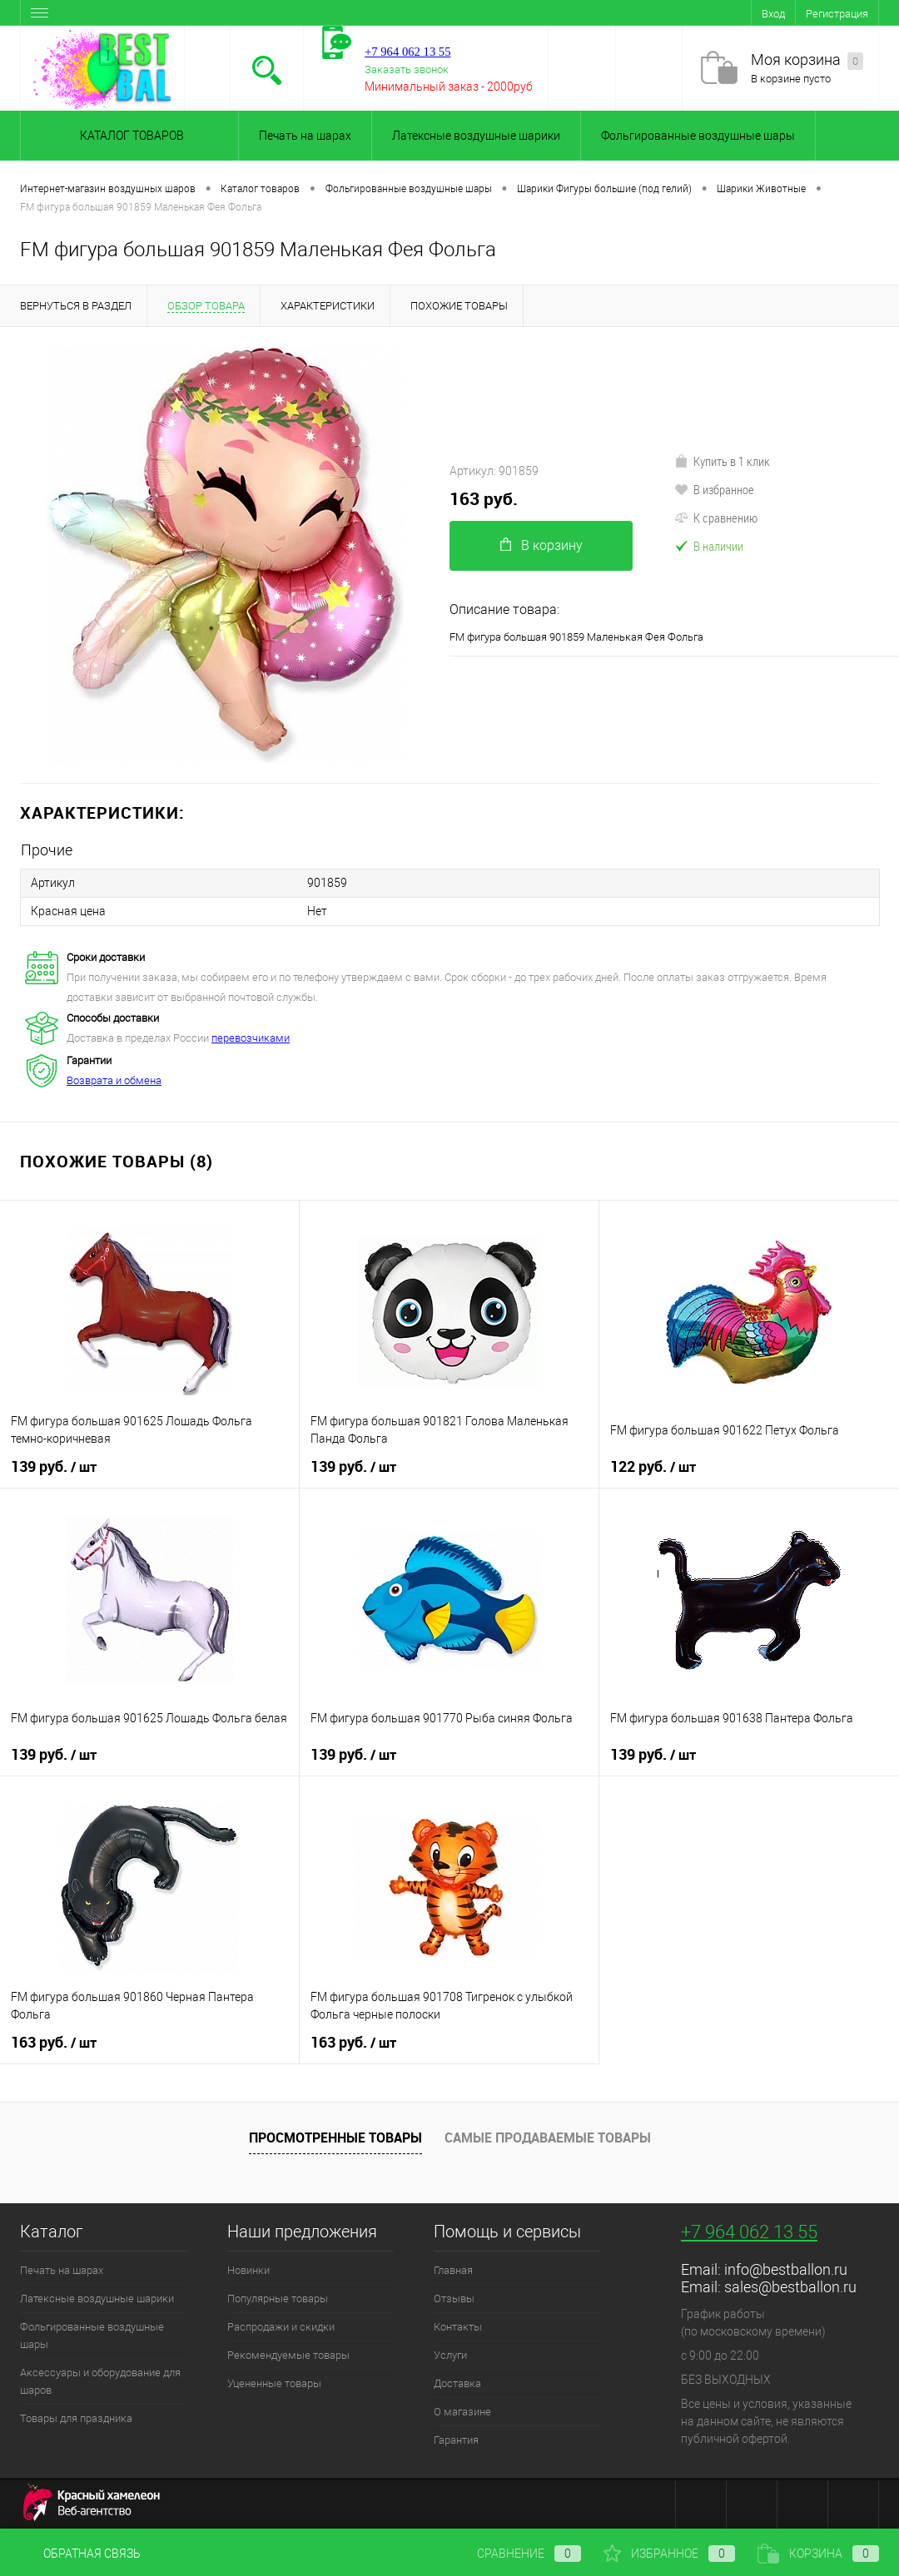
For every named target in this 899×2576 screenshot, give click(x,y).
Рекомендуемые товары (288, 2355)
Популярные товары (277, 2298)
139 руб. (54, 1467)
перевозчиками (250, 1038)
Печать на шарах (305, 135)
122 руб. (653, 1467)
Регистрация (837, 13)
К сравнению (715, 517)
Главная (453, 2270)
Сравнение (515, 2553)
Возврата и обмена (114, 1080)
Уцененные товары (274, 2383)
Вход (773, 13)
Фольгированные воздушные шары (698, 135)
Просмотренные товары (335, 2137)
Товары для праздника (76, 2418)
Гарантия (456, 2440)
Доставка (457, 2383)
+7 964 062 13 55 (749, 2232)
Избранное (669, 2553)
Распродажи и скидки (281, 2327)
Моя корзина (807, 60)
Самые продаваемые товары (548, 2137)
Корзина (818, 2553)
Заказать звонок (407, 69)
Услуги (450, 2355)
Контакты (458, 2327)
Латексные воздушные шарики (476, 135)
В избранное (714, 489)
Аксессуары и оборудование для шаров (100, 2381)
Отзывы (454, 2298)
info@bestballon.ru (785, 2269)
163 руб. (484, 499)
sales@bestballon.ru (790, 2287)
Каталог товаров (129, 135)
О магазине (462, 2411)
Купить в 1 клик (722, 461)
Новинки (248, 2270)
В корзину (541, 545)
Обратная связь (80, 2553)
